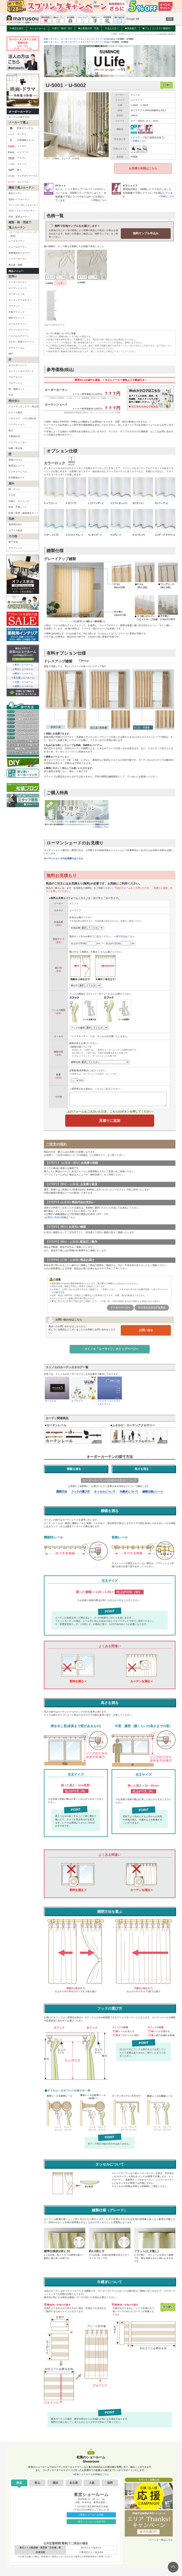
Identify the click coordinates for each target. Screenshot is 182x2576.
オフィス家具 (15, 530)
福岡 (110, 2482)
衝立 (11, 430)
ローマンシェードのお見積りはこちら (63, 858)
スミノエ (17, 164)
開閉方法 (61, 1491)
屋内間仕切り (15, 524)
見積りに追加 (109, 1120)
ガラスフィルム (17, 347)
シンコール (18, 152)
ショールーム (38, 28)
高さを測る (143, 1468)
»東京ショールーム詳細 (91, 2514)
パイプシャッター (18, 442)
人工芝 (12, 495)
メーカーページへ (120, 1307)
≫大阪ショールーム (22, 682)
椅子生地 (13, 542)
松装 (46, 39)
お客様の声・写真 (88, 28)
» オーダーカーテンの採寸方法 (134, 1289)
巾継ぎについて (129, 1491)
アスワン (17, 158)
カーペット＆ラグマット (21, 371)
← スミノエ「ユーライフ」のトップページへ (109, 1348)
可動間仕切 (14, 436)
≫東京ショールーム (22, 664)
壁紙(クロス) (15, 459)
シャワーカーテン (18, 258)
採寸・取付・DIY (62, 28)
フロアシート (15, 383)
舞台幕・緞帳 (15, 264)
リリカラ (17, 146)
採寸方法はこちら (125, 936)
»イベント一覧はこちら (160, 2539)
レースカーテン (17, 241)
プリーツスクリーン (19, 329)
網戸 (11, 353)
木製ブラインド (17, 312)
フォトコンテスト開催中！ (157, 28)
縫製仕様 (152, 1491)
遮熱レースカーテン (19, 199)
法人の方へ (112, 28)
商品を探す (17, 28)
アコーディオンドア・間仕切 (24, 406)
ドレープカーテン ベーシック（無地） (23, 234)
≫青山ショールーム (22, 669)
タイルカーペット (18, 365)
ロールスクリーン (18, 324)
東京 (19, 2482)
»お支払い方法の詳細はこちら (59, 1217)
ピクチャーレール (18, 471)
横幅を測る (76, 1468)
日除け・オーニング (19, 501)
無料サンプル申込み (145, 233)
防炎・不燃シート (18, 507)
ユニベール (18, 182)
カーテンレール (17, 294)
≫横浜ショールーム (22, 673)
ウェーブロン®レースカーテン (23, 205)
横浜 (55, 2482)
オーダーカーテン (20, 111)
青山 (37, 2482)
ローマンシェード (18, 288)
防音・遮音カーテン (19, 216)
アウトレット (15, 548)
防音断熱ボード (17, 477)
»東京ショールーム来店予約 (91, 2521)
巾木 (11, 395)
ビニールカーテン (18, 247)
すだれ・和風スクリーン (21, 341)
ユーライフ (96, 39)
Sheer (107, 42)
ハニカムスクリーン (19, 336)
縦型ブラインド (17, 318)
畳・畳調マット (17, 389)
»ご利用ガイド (97, 1154)
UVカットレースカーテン (22, 210)
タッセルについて (104, 1491)
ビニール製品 (15, 412)
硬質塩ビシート (17, 465)
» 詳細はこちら (138, 140)
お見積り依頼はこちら (143, 168)
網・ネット (14, 489)
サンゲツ (17, 134)
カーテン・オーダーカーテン (64, 39)
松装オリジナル (20, 128)
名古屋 (73, 2482)
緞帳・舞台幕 (15, 448)
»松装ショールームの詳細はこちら (91, 2473)
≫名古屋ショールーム (22, 677)
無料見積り (96, 1174)
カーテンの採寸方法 (19, 117)
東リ (15, 170)
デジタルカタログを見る (151, 1307)
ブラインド (14, 306)
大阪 (92, 2482)
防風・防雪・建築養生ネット (24, 513)
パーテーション (17, 424)
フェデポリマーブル (23, 176)
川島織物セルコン (22, 140)
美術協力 (130, 28)
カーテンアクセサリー (20, 300)
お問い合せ (146, 1330)
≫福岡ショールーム (22, 686)
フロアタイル (15, 377)
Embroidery (109, 39)
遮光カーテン (15, 193)
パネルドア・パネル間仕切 (22, 418)
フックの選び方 (80, 1491)
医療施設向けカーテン (20, 253)
